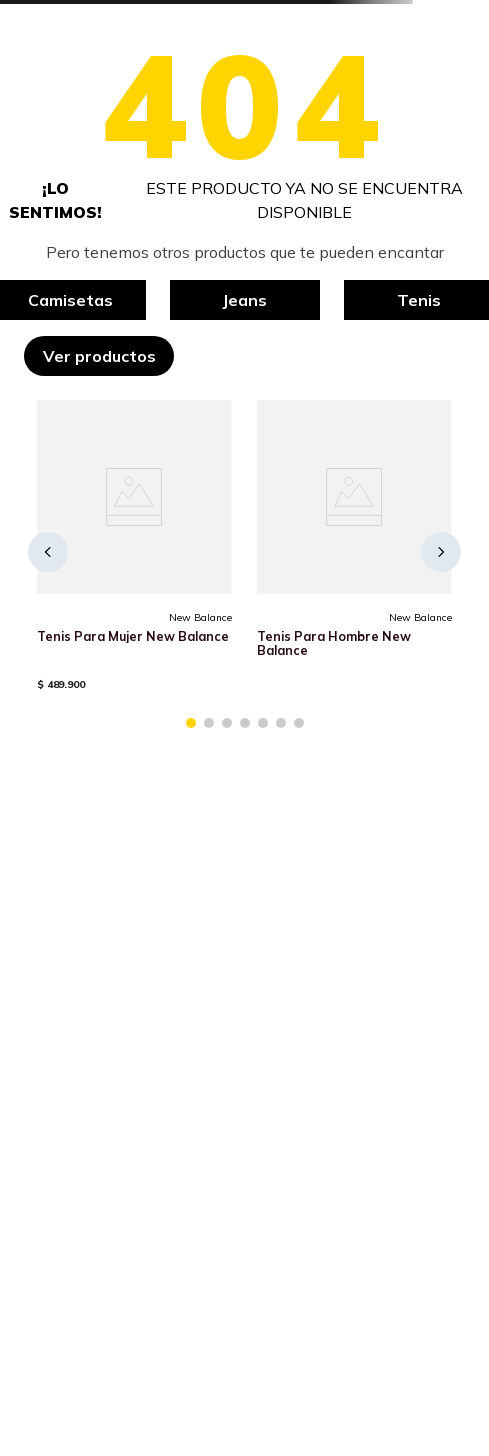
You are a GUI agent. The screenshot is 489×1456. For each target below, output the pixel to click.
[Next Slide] (441, 552)
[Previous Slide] (48, 552)
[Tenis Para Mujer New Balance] (134, 552)
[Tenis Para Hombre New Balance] (354, 552)
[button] (191, 723)
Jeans (244, 300)
